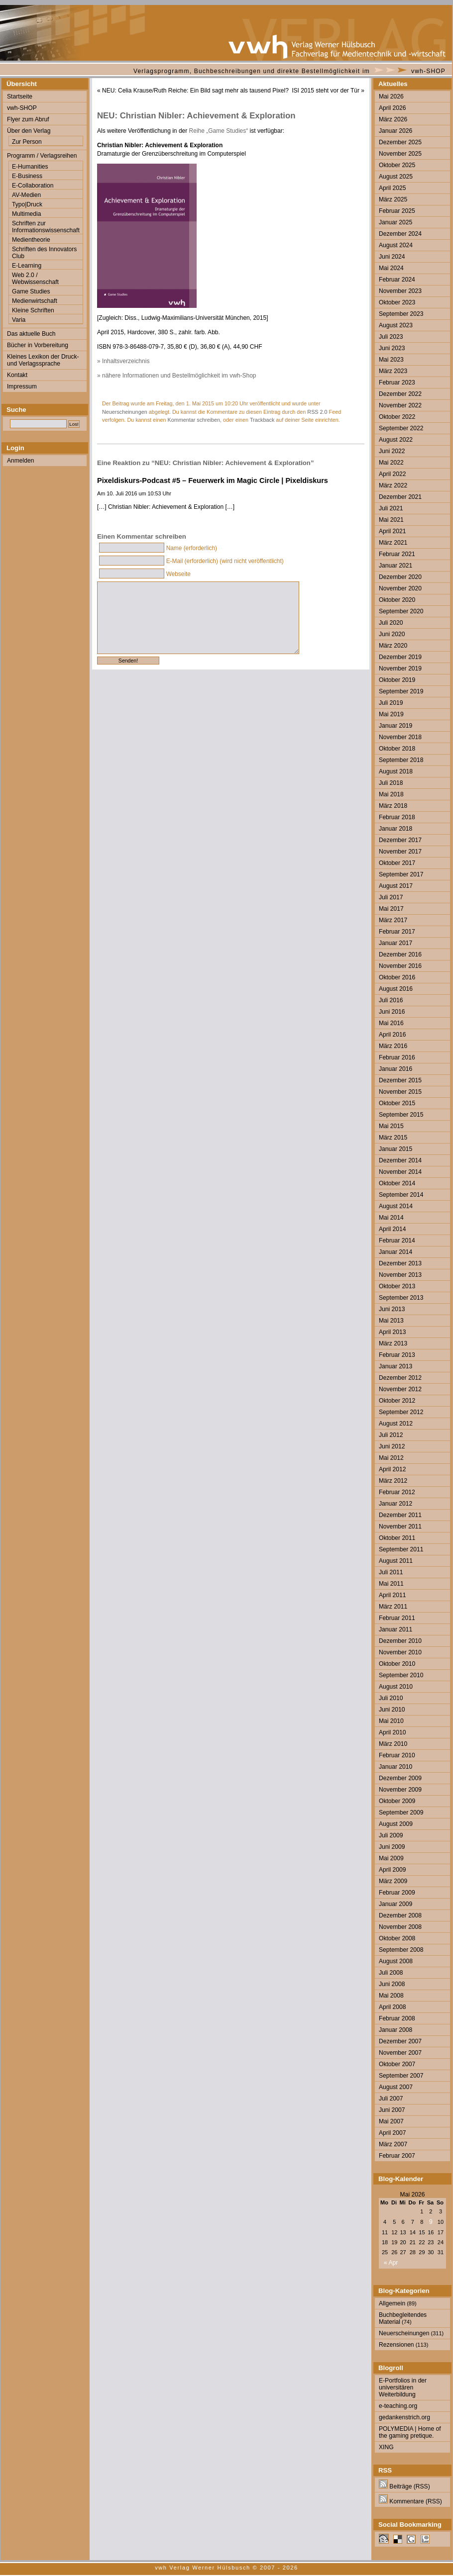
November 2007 (400, 2052)
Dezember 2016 (400, 954)
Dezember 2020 (400, 576)
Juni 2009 (392, 1846)
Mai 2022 (391, 462)
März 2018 (393, 805)
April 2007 (392, 2132)
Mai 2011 (391, 1583)
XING (386, 2447)
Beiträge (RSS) (404, 2486)
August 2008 (396, 1961)
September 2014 (401, 1194)
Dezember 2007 (400, 2041)
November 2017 (400, 851)
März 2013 (393, 1343)
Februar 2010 (397, 1755)
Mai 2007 (391, 2121)
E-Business (27, 176)
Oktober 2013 (397, 1286)
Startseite (19, 96)
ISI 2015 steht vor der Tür (325, 90)
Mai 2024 (391, 268)
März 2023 (393, 371)
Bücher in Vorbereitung (37, 345)
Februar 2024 (397, 279)
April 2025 (392, 188)
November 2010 (400, 1652)
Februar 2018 (397, 817)
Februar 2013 (397, 1354)
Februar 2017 (397, 931)
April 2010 (392, 1732)
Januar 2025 (395, 222)
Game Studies (31, 291)
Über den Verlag (28, 130)
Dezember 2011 (400, 1515)
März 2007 (393, 2144)
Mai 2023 (391, 359)
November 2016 (400, 965)
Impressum (22, 386)
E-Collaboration (32, 185)
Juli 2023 (391, 336)
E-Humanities (30, 166)
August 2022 (396, 439)
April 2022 (392, 474)
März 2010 (393, 1743)
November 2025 (400, 153)
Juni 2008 (392, 1984)
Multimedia (26, 213)
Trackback (262, 420)
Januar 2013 (395, 1366)
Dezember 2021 (400, 496)
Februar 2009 (397, 1892)
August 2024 (396, 245)
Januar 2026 (395, 130)
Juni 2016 (392, 1011)
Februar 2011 (397, 1618)
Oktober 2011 (397, 1537)
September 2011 (401, 1549)
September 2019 (401, 691)
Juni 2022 (392, 451)
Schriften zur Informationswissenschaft (46, 227)
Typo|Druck (27, 204)
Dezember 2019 (400, 657)
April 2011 (392, 1595)
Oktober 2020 (397, 599)
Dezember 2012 (400, 1377)
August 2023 (396, 325)
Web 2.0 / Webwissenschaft (35, 279)
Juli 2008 (391, 1972)
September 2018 (401, 760)
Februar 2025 (397, 210)
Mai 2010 (391, 1720)
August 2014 (396, 1206)
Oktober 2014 (397, 1183)
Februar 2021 (397, 554)
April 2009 (392, 1869)
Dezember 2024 (400, 233)
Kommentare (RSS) (410, 2501)
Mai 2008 (391, 1995)
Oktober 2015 (397, 1103)
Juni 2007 (392, 2109)
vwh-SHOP (428, 71)
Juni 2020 (392, 634)
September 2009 (401, 1812)
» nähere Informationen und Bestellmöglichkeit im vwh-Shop (176, 375)
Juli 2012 (391, 1434)
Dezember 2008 (400, 1915)
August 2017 (396, 885)
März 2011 (393, 1606)
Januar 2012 (395, 1503)
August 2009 (396, 1823)
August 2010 (396, 1686)
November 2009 (400, 1789)
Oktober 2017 (397, 862)
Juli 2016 (391, 1000)
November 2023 (400, 290)
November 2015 (400, 1091)
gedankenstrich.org (404, 2417)
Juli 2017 (391, 897)
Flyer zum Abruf (28, 119)
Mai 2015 (391, 1126)
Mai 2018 (391, 794)
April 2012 (392, 1469)
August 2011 (396, 1560)
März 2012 (393, 1480)
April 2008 (392, 2007)
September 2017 (401, 874)
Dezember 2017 (400, 840)
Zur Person (27, 141)
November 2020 (400, 588)
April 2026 (392, 107)
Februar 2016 (397, 1057)
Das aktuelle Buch (31, 333)
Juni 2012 (392, 1446)
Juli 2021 (391, 508)
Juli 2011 (391, 1572)
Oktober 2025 (397, 165)
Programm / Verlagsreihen (42, 155)
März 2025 (393, 199)
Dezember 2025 (400, 142)
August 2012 (396, 1423)
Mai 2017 (391, 908)
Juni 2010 (392, 1709)
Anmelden (20, 460)
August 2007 (396, 2087)
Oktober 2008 (397, 1938)
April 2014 (392, 1229)
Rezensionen (396, 2344)
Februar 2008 (397, 2018)
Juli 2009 (391, 1835)
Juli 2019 (391, 702)
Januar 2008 (395, 2029)
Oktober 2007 (397, 2064)
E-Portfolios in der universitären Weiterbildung (403, 2387)
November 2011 (400, 1526)
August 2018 (396, 771)
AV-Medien (26, 194)
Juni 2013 (392, 1309)
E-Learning (26, 265)
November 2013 (400, 1274)
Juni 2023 (392, 348)
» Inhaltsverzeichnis (123, 361)
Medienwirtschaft (34, 300)
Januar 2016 (395, 1068)
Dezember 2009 (400, 1778)
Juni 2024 (392, 256)
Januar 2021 (395, 565)
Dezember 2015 (400, 1080)
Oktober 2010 (397, 1663)
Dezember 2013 (400, 1263)
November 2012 (400, 1389)
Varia (18, 319)
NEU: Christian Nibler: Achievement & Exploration (196, 115)
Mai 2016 (391, 1023)
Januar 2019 (395, 725)
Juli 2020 (391, 622)
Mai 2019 (391, 714)
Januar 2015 (395, 1148)
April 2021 (392, 531)
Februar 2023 (397, 382)
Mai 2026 (391, 96)
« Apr (391, 2262)
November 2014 (400, 1171)
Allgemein (392, 2303)
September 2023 (401, 313)
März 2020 (393, 645)
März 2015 (393, 1137)
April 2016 (392, 1034)
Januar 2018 (395, 828)
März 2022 (393, 485)
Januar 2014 (395, 1251)
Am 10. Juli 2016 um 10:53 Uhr (134, 493)
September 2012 (401, 1412)
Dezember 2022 (400, 393)
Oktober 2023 (397, 302)
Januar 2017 (395, 943)
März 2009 (393, 1881)
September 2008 (401, 1949)
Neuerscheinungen (124, 412)
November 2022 (400, 405)
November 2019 (400, 668)
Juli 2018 (391, 782)
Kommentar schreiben (193, 420)
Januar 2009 (395, 1904)
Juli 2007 (391, 2098)
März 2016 (393, 1046)
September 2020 (401, 611)
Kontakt (17, 375)
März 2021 (393, 542)
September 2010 (401, 1675)
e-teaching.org (398, 2405)
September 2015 (401, 1114)
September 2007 (401, 2075)
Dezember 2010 (400, 1640)
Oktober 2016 (397, 977)
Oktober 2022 (397, 416)
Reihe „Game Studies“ (218, 130)
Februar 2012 (397, 1492)
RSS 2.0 (317, 412)
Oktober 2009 (397, 1801)
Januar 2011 (395, 1629)
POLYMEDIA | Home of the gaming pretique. (410, 2432)
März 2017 (393, 920)
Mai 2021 (391, 519)
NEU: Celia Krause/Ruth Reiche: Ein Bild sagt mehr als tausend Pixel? (195, 90)
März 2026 (393, 119)
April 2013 (392, 1332)
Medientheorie (31, 239)
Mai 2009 (391, 1858)
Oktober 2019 (397, 679)
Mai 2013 (391, 1320)
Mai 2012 (391, 1457)
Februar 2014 (397, 1240)
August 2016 (396, 988)
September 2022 (401, 428)
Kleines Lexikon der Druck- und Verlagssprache (43, 360)
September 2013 (401, 1297)
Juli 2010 (391, 1698)
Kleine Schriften (33, 310)
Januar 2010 (395, 1766)
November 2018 (400, 737)
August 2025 (396, 176)
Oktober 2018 (397, 748)
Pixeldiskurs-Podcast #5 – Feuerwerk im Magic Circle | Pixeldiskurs (212, 480)
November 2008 (400, 1926)
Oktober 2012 (397, 1400)
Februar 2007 (397, 2155)
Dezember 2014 (400, 1160)
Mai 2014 (391, 1217)
